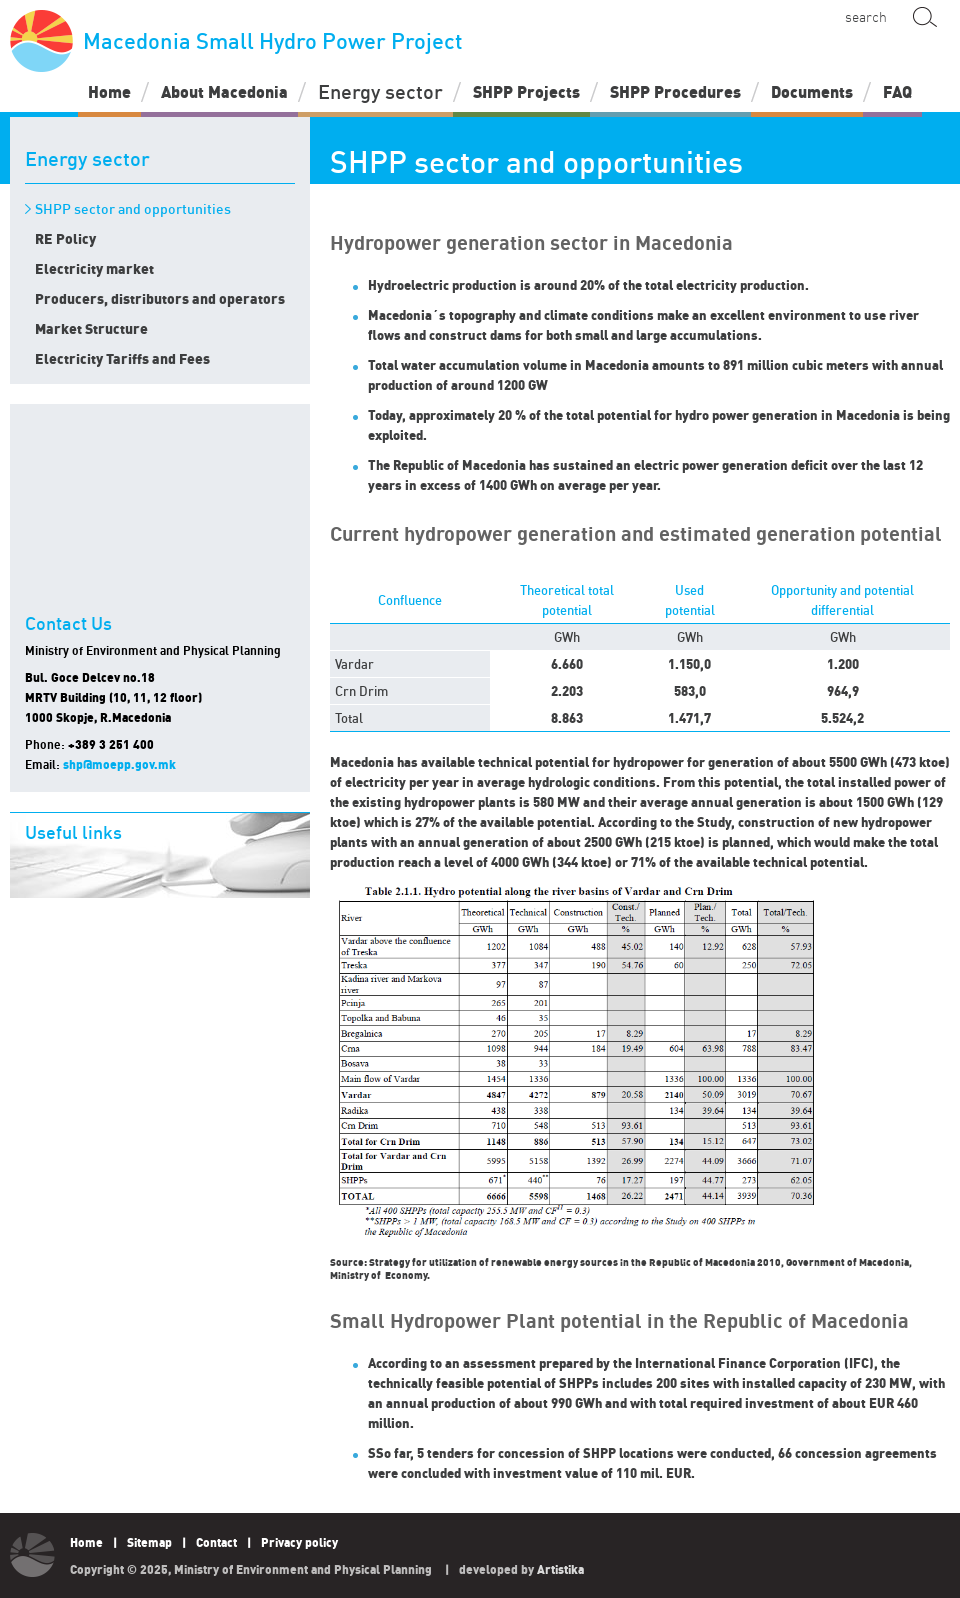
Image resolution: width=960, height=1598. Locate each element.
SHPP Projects (526, 92)
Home (109, 92)
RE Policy (65, 238)
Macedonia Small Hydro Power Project (236, 41)
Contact (216, 1542)
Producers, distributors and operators (160, 298)
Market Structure (91, 328)
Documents (812, 92)
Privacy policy (299, 1542)
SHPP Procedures (675, 92)
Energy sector (380, 92)
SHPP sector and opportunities (133, 209)
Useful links (73, 832)
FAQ (897, 92)
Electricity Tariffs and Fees (122, 358)
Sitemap (149, 1542)
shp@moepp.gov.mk (119, 764)
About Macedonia (224, 92)
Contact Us (68, 624)
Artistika (560, 1569)
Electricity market (94, 268)
